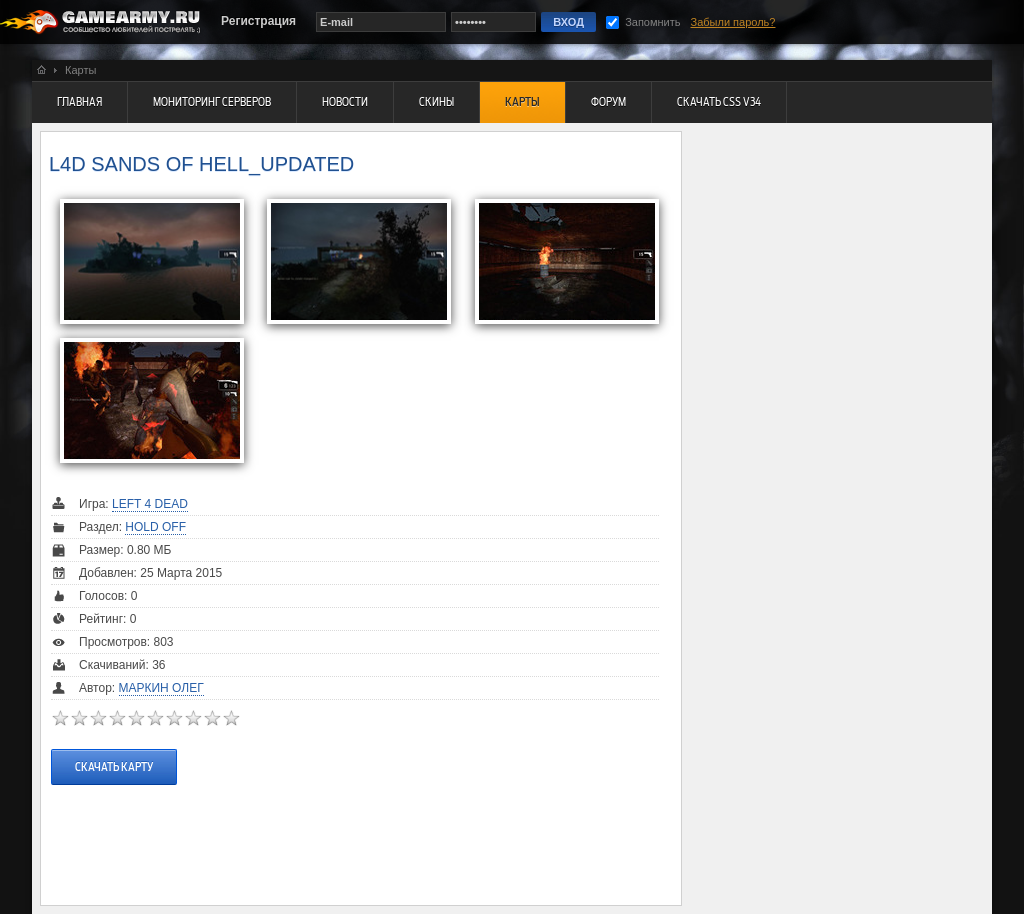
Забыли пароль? (733, 22)
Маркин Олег (161, 688)
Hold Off (155, 527)
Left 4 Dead (150, 504)
